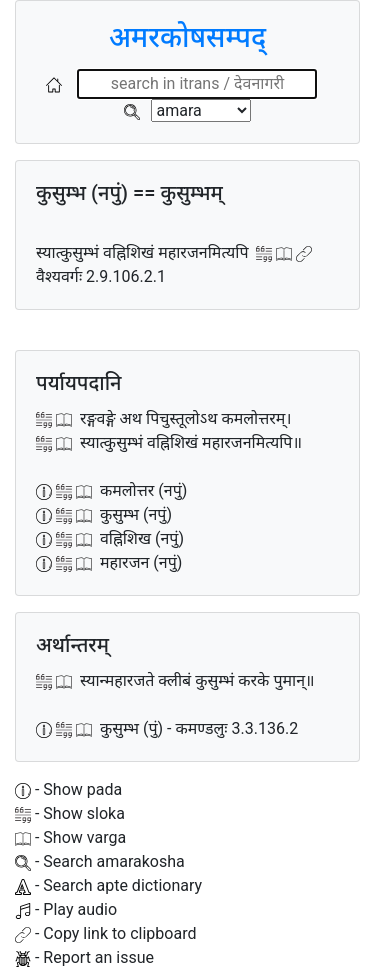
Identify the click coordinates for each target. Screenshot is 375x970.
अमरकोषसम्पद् (187, 37)
